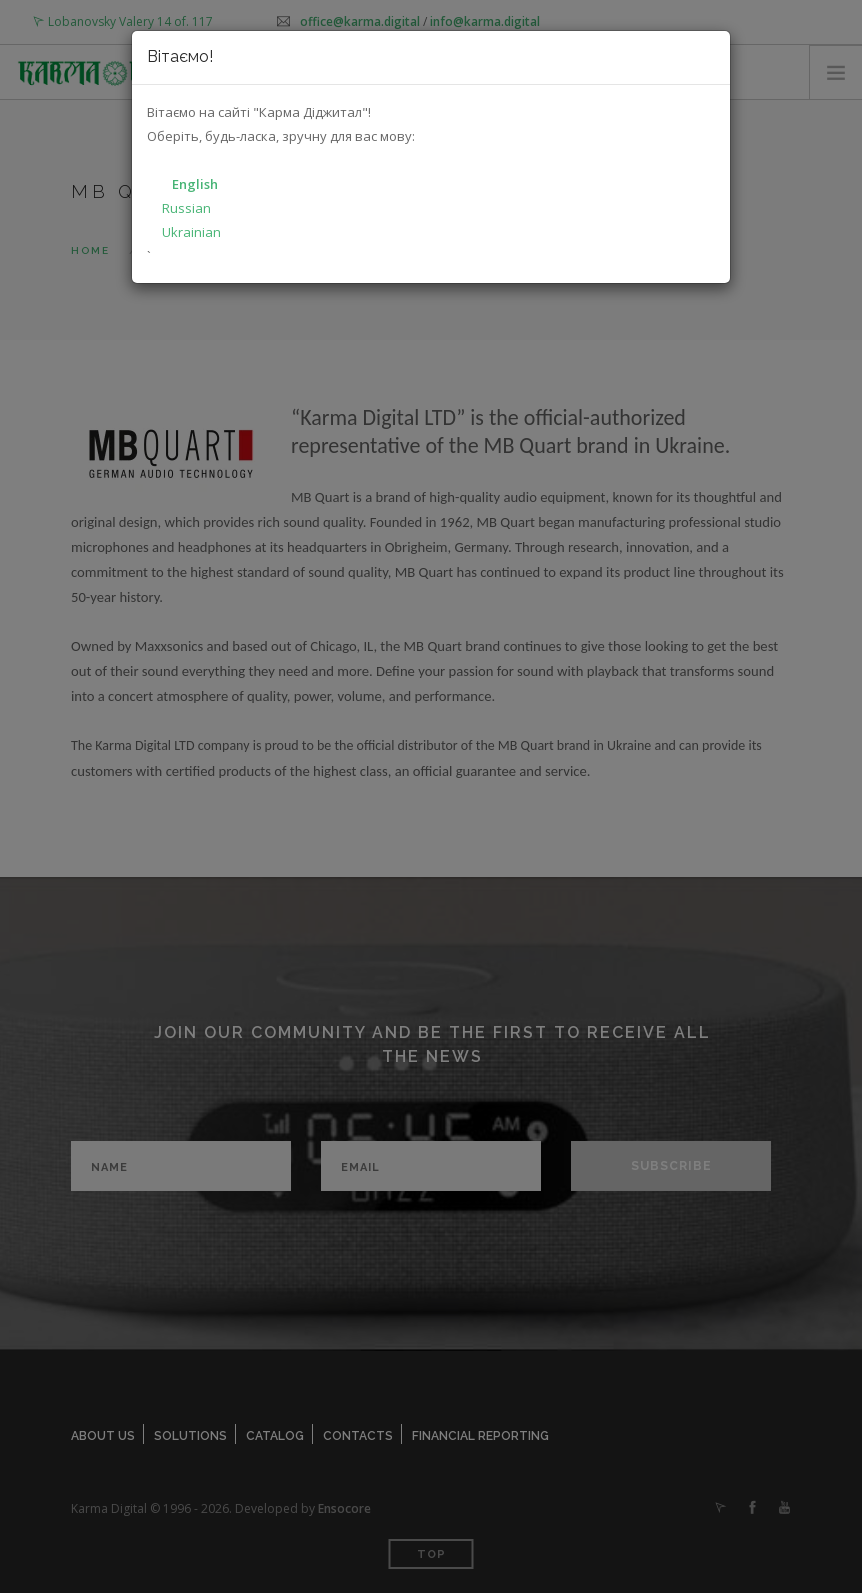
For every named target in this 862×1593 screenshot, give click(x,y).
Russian (186, 208)
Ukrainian (191, 232)
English (195, 184)
